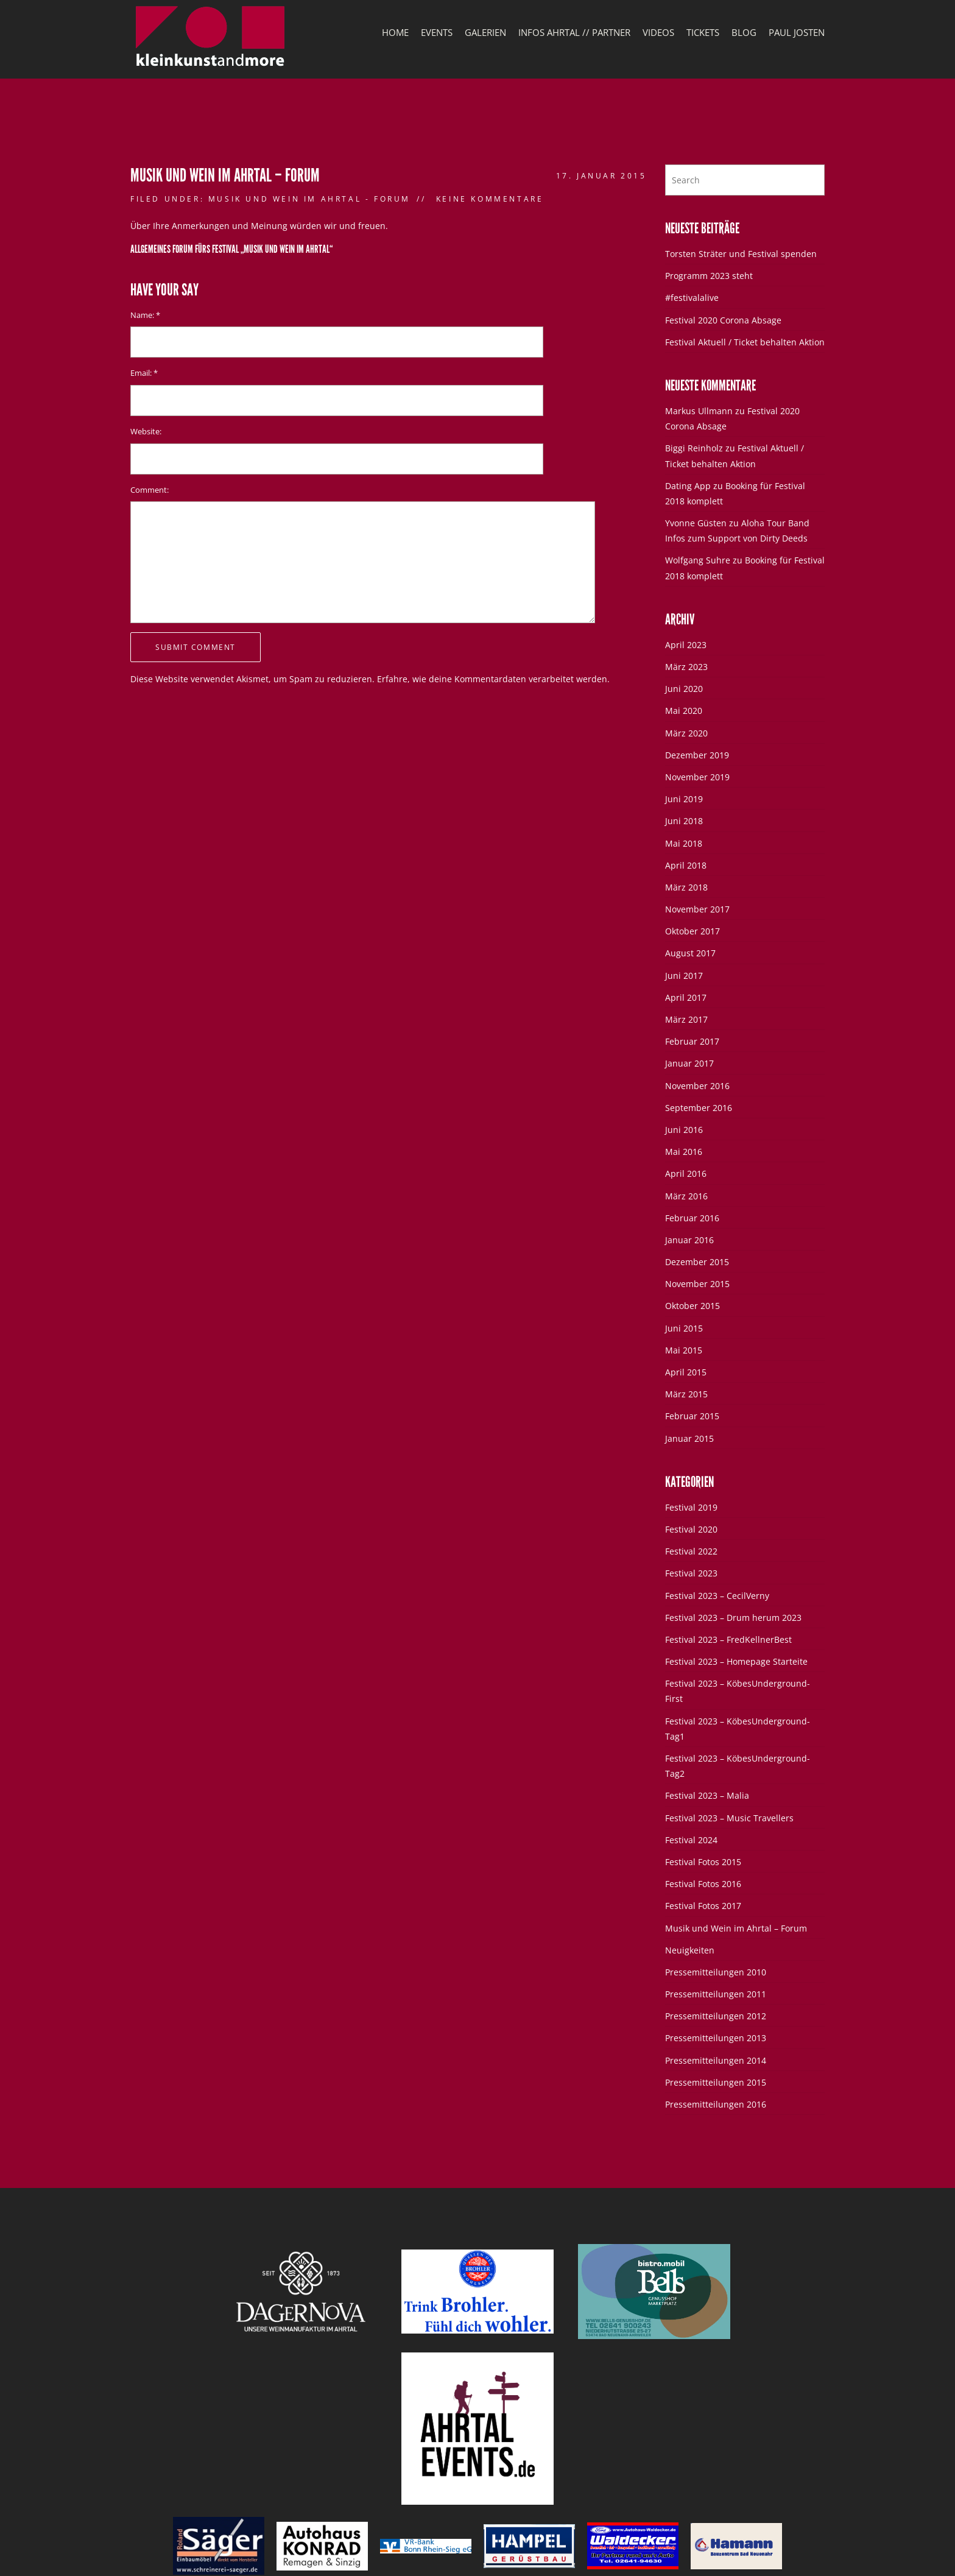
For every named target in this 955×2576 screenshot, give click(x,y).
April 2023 (686, 645)
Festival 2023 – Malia (707, 1795)
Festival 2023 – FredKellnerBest (728, 1639)
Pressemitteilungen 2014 (715, 2060)
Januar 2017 (689, 1063)
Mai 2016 (683, 1151)
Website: (145, 431)
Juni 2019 (684, 799)
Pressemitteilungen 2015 (715, 2082)
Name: (145, 315)
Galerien (485, 32)
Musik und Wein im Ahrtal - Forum (309, 199)
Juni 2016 (684, 1129)
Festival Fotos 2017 (703, 1905)
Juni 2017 (684, 975)
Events (437, 32)
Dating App (688, 486)
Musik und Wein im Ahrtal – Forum (736, 1928)
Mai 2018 (683, 843)
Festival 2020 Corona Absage (723, 320)
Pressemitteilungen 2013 (715, 2038)
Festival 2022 (691, 1551)
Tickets (702, 32)
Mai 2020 (683, 710)
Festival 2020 (691, 1529)
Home (395, 32)
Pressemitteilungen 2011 (715, 1994)
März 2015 (686, 1394)
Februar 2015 (692, 1416)
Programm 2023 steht (709, 275)
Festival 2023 (691, 1573)
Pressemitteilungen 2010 (715, 1972)
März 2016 (686, 1196)
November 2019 (697, 777)
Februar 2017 (692, 1041)
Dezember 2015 (697, 1262)
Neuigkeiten (689, 1950)
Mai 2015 (683, 1350)
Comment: (149, 490)
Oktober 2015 (692, 1305)
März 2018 (686, 887)
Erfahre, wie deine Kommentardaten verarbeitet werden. (493, 679)
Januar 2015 (689, 1438)
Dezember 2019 (697, 755)
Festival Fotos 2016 (703, 1884)
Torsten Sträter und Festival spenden (741, 253)
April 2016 (686, 1173)
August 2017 (690, 953)
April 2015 (686, 1372)
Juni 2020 (684, 688)
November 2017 (697, 909)
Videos (658, 32)
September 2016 (698, 1107)
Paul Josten (797, 32)
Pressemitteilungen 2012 (715, 2016)
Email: (144, 373)
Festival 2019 (691, 1507)
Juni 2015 (684, 1328)
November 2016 (697, 1086)
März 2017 (686, 1019)
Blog (743, 32)
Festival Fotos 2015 (703, 1862)
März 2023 (686, 666)
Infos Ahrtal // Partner (574, 32)
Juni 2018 (684, 821)
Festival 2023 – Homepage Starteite (736, 1661)
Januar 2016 (689, 1240)
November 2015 (697, 1284)
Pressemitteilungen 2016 (715, 2104)
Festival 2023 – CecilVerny (717, 1595)
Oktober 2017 (692, 931)
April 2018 (686, 865)
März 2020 (686, 733)
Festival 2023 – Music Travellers (729, 1818)
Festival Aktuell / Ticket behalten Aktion (745, 342)
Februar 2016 (692, 1218)
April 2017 (686, 997)
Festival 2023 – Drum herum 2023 (733, 1617)
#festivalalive (692, 297)
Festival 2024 (691, 1840)
